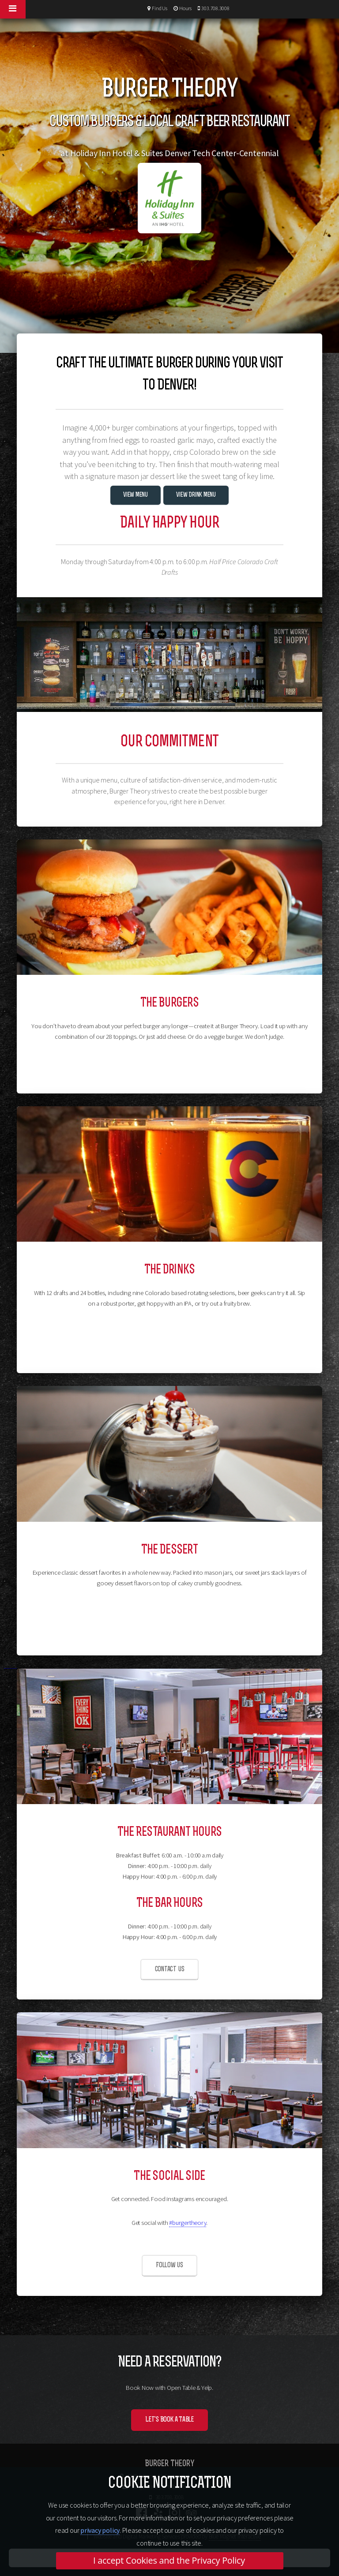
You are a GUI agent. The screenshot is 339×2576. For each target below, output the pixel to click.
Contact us (170, 1969)
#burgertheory (187, 2223)
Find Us (159, 8)
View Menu (135, 495)
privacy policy (100, 2530)
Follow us (169, 2265)
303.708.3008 (215, 8)
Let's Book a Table (169, 2419)
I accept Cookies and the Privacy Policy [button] (169, 2560)
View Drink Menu (196, 495)
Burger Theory (169, 2464)
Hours (185, 8)
